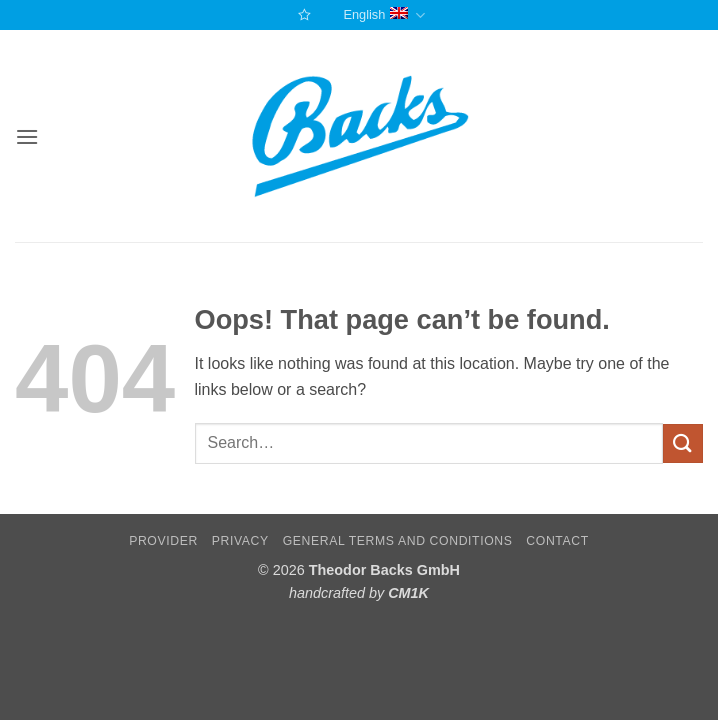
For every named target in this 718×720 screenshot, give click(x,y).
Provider (163, 541)
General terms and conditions (398, 541)
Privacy (240, 541)
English (383, 15)
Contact (557, 541)
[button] (27, 136)
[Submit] (683, 443)
